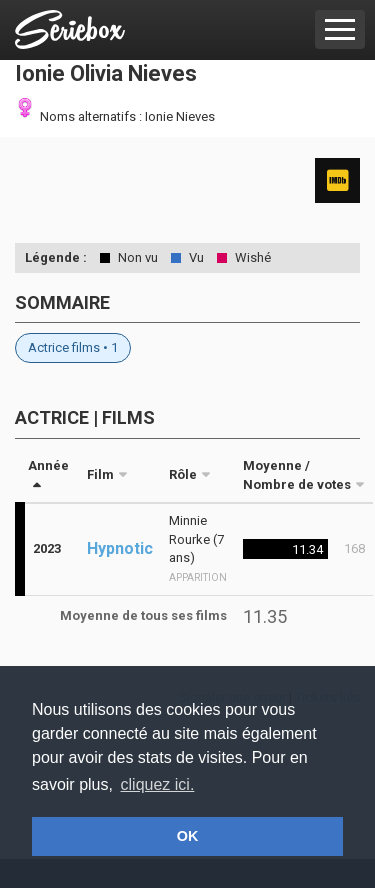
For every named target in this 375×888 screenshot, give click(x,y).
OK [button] (188, 836)
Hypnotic (120, 548)
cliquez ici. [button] (158, 784)
